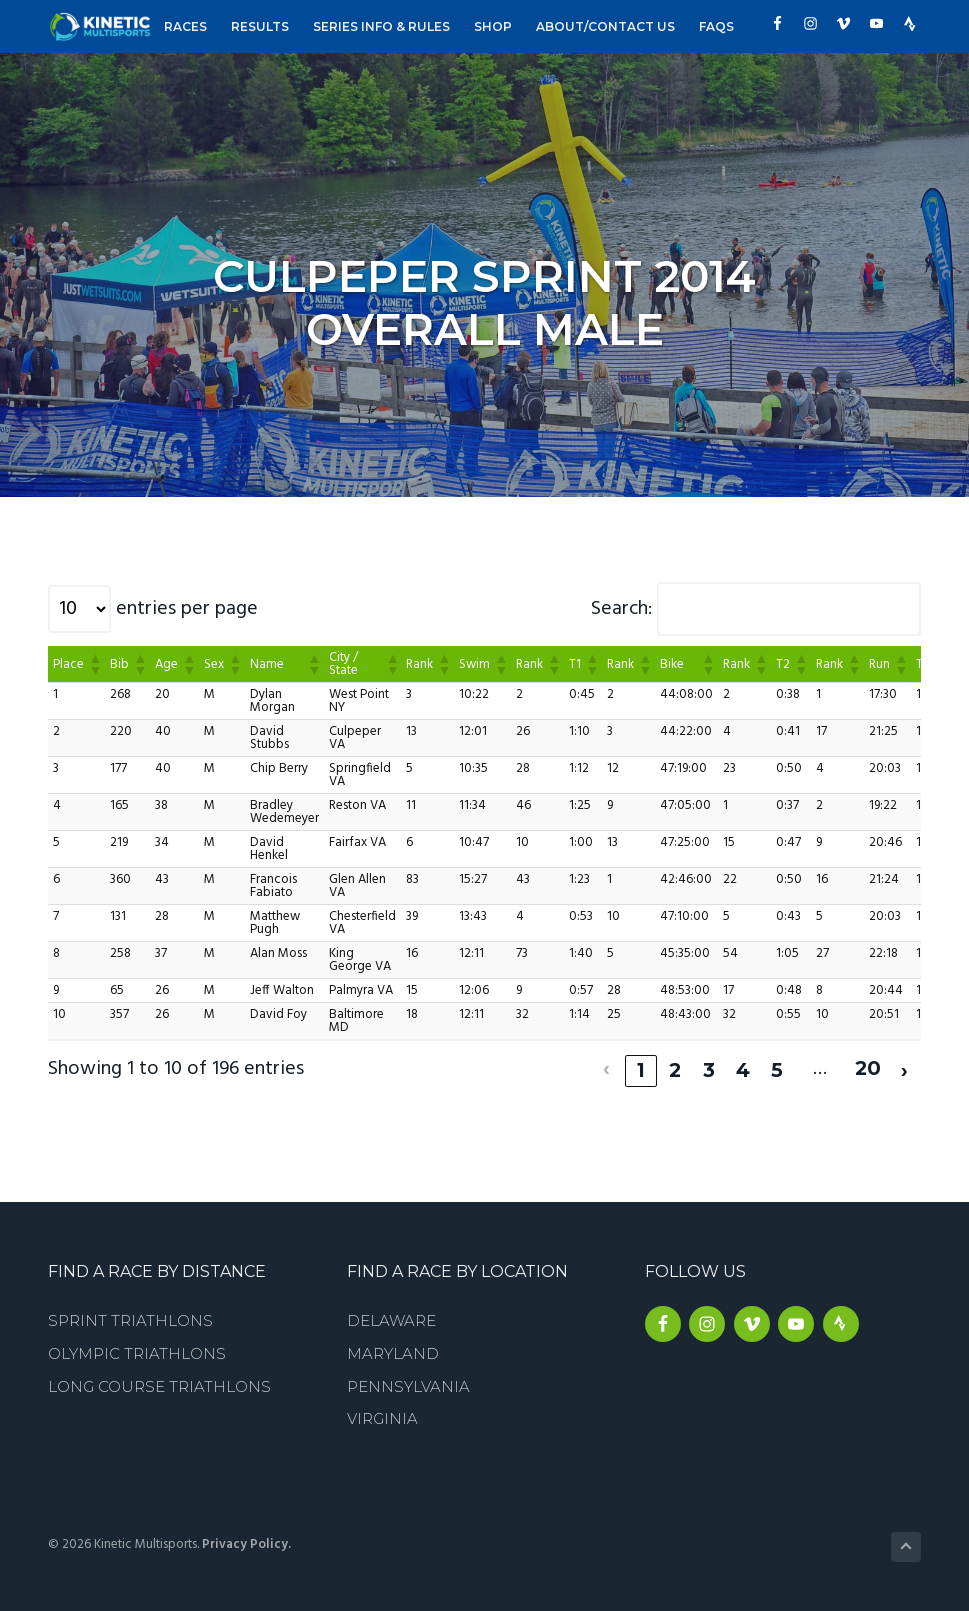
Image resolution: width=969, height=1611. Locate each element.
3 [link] (708, 1067)
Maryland (393, 1350)
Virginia (382, 1415)
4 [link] (742, 1067)
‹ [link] (605, 1067)
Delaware (391, 1317)
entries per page (187, 609)
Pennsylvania (408, 1383)
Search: (621, 609)
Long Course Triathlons (159, 1383)
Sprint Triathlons (130, 1317)
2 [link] (673, 1067)
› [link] (904, 1067)
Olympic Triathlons (137, 1350)
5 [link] (776, 1067)
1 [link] (639, 1067)
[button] (94, 664)
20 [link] (867, 1067)
